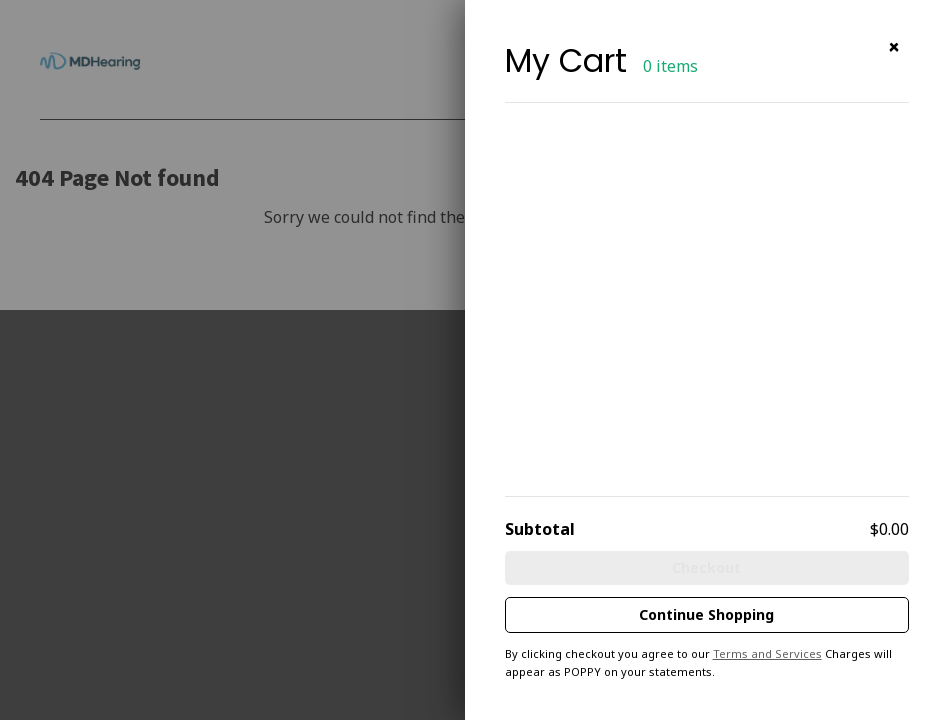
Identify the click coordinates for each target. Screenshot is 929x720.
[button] (894, 47)
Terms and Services (767, 653)
